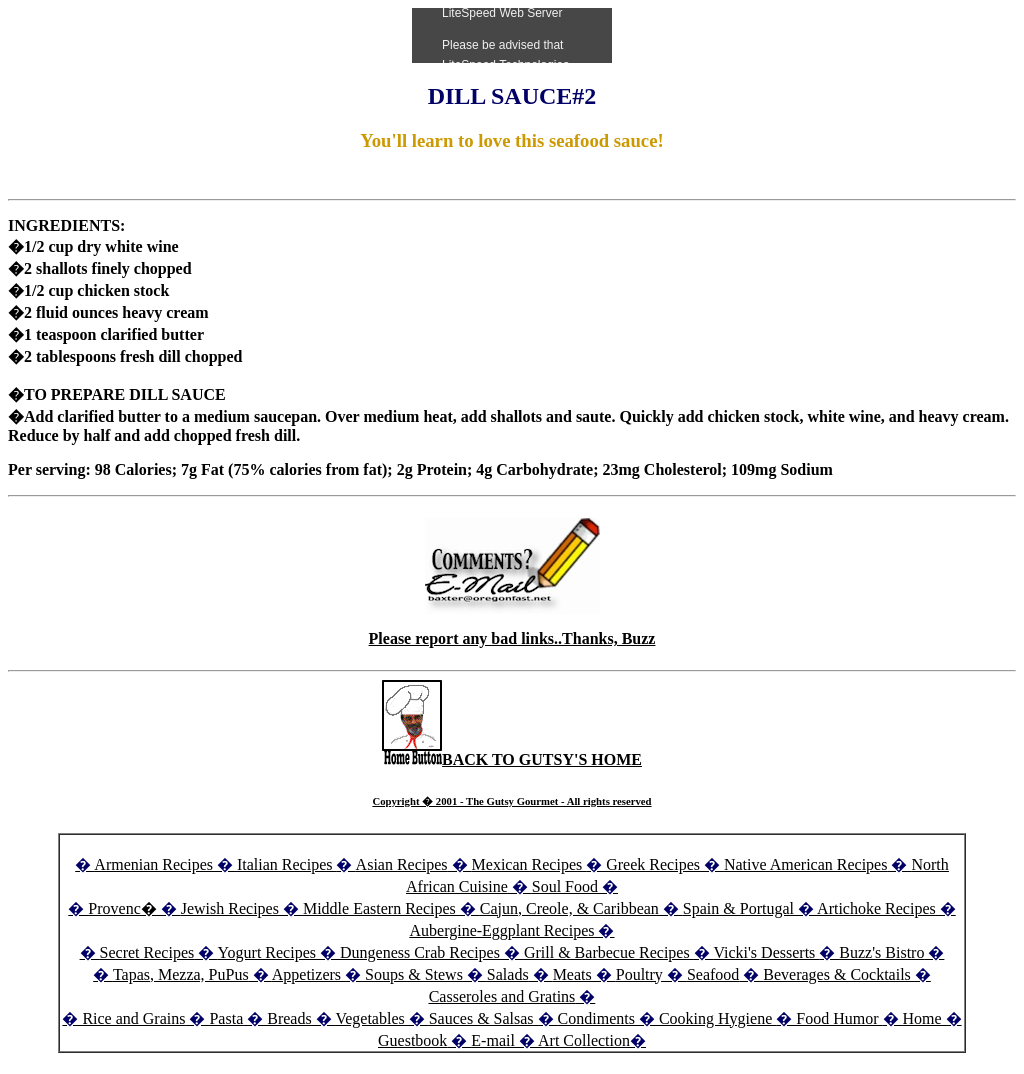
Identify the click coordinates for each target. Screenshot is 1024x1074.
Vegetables (369, 1018)
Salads (508, 974)
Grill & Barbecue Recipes (609, 952)
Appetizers (308, 974)
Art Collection (584, 1040)
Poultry (639, 974)
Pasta (226, 1018)
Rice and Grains (133, 1018)
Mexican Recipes (529, 864)
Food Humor (839, 1018)
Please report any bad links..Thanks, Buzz (512, 638)
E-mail (493, 1040)
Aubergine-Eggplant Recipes (502, 930)
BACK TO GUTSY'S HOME (512, 759)
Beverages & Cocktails (839, 974)
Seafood (713, 974)
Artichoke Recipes (876, 908)
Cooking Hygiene (717, 1018)
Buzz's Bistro (881, 952)
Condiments (596, 1018)
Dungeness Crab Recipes (420, 952)
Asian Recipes (402, 864)
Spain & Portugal (738, 908)
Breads (289, 1018)
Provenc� (122, 908)
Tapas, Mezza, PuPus (181, 974)
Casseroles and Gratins (502, 996)
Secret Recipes (147, 952)
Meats (572, 974)
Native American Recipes (806, 864)
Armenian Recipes (153, 864)
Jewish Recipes (232, 908)
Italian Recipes (287, 864)
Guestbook (412, 1040)
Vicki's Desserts (766, 952)
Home (922, 1018)
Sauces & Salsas (481, 1018)
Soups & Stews (414, 974)
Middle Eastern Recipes (381, 908)
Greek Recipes (653, 864)
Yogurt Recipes (267, 952)
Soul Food (565, 886)
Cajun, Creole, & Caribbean (569, 908)
